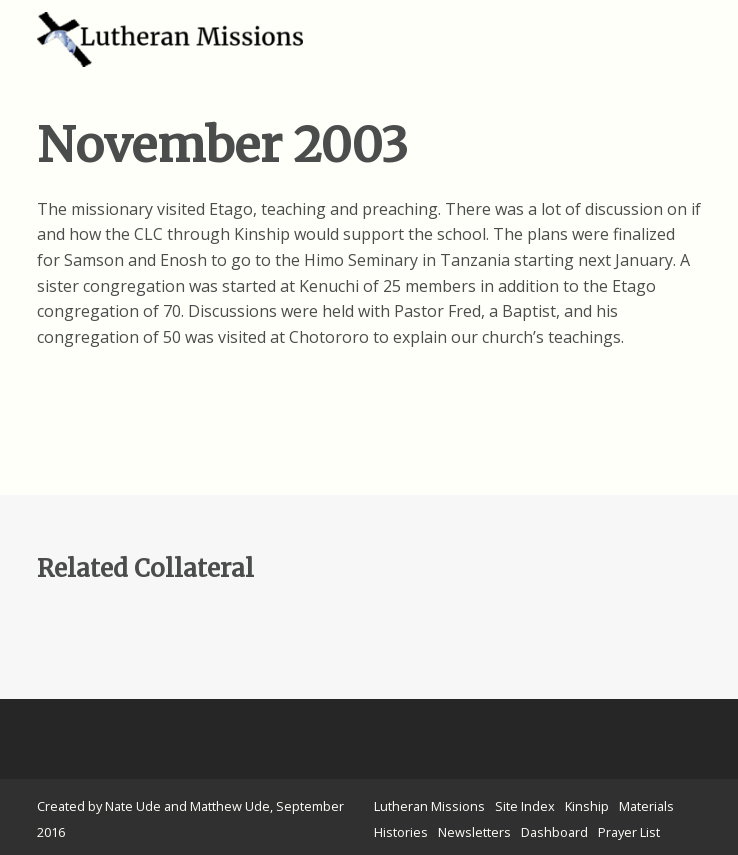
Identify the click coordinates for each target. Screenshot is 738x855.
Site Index (525, 806)
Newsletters (474, 832)
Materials (646, 806)
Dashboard (554, 832)
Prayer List (629, 832)
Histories (401, 832)
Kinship (587, 806)
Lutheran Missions (429, 806)
